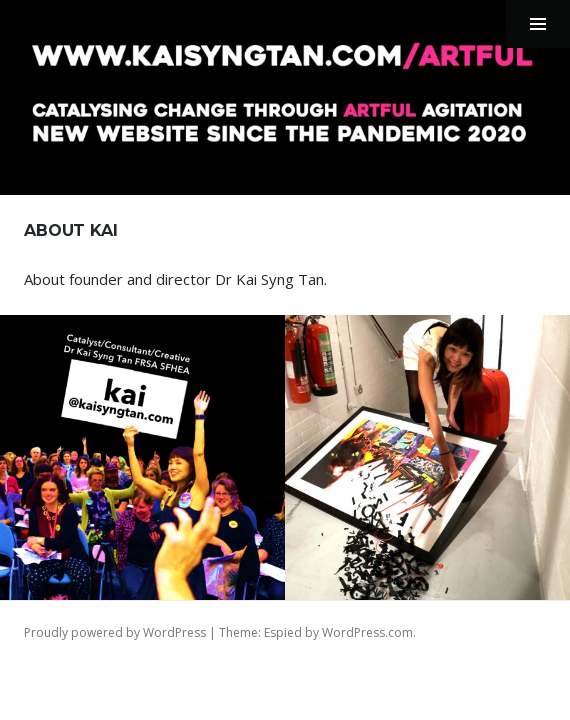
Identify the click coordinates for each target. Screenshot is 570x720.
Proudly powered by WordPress (115, 632)
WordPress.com (367, 632)
